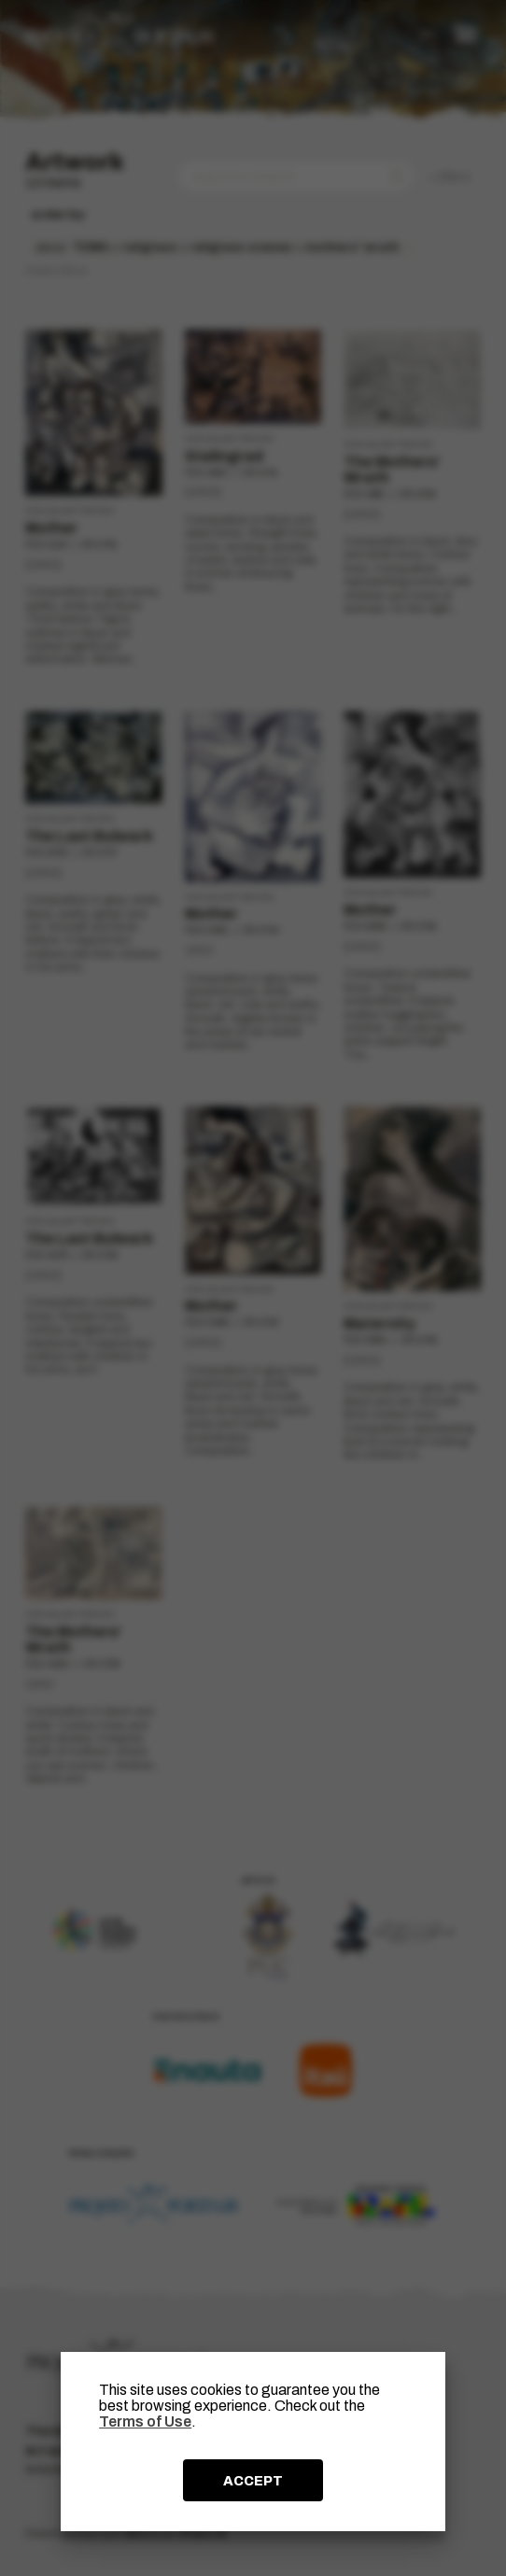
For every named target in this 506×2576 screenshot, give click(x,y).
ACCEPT (253, 2480)
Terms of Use (145, 2421)
